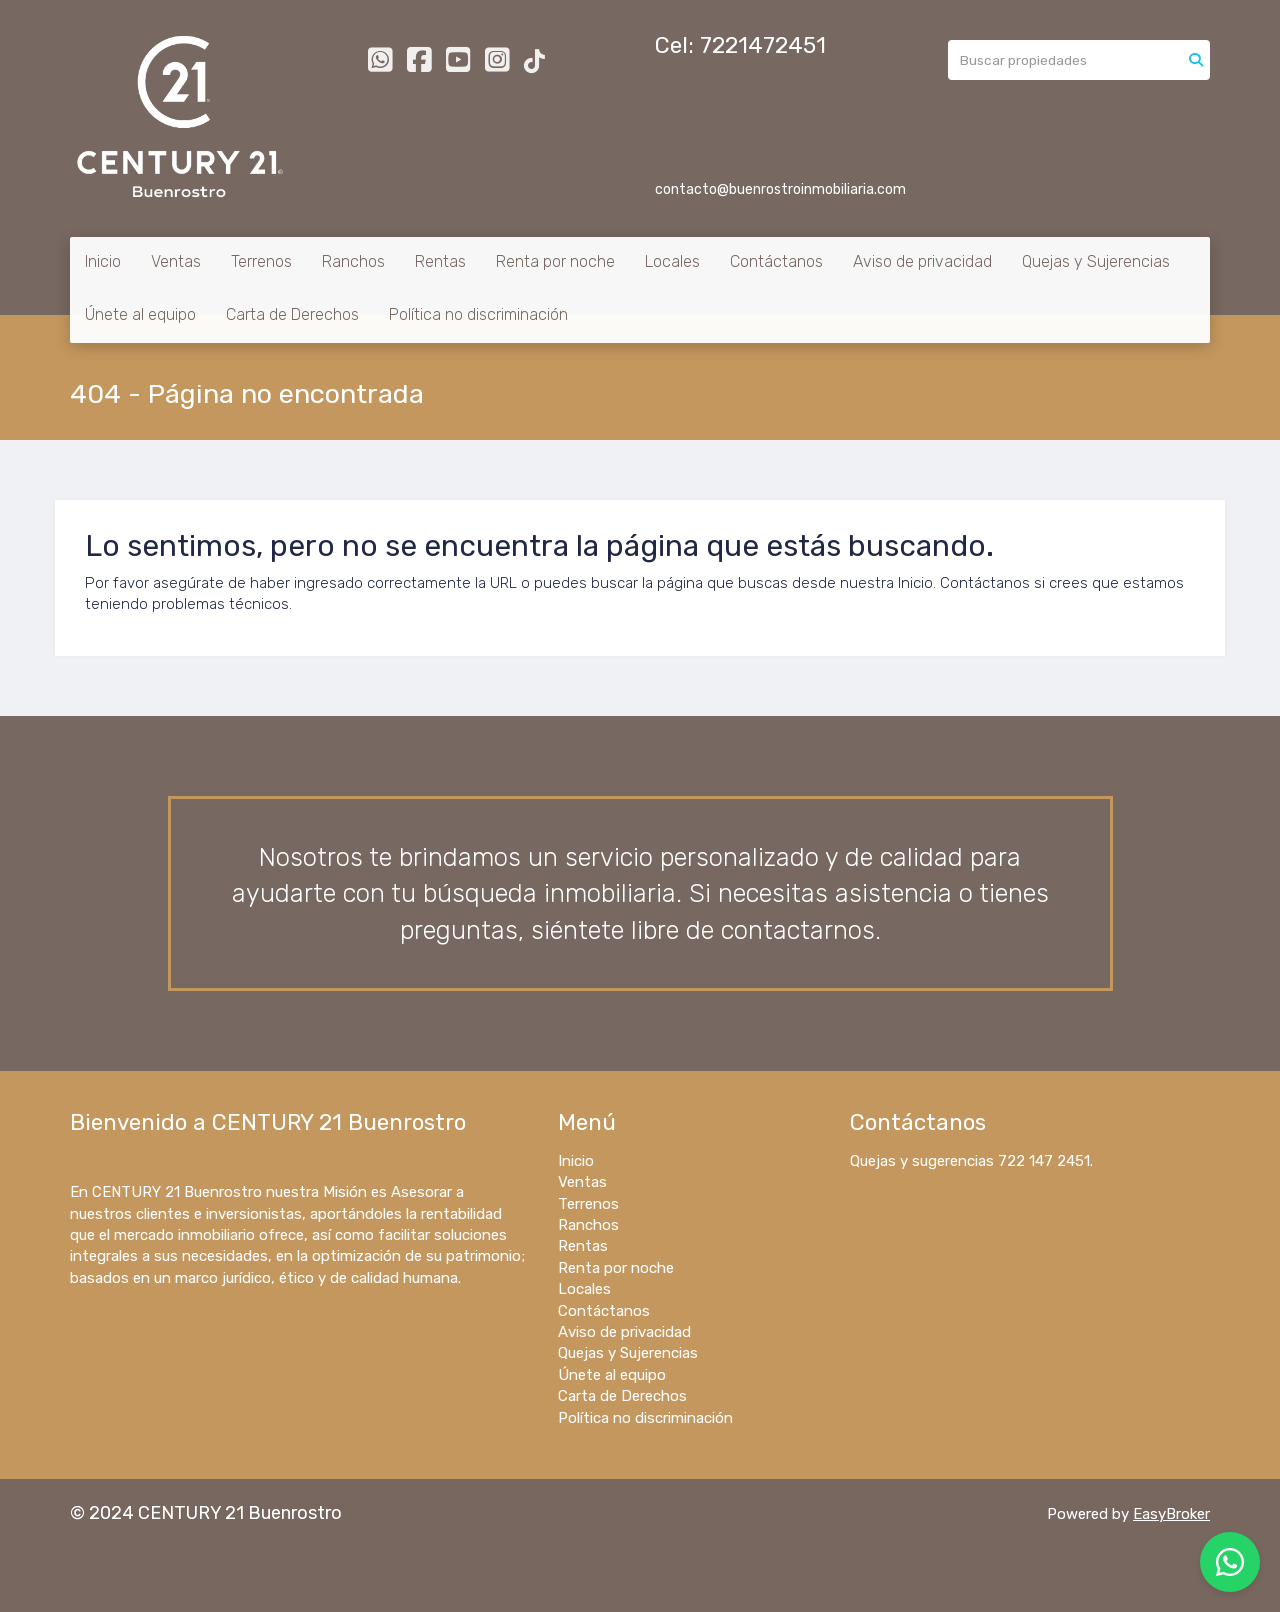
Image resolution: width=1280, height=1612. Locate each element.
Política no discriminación (478, 314)
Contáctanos (776, 261)
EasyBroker (1171, 1514)
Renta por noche (555, 261)
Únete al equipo (140, 314)
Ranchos (353, 261)
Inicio (103, 261)
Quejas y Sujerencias (1096, 261)
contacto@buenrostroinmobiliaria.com (780, 189)
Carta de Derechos (292, 314)
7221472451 (763, 45)
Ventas (176, 261)
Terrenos (261, 261)
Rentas (440, 261)
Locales (672, 261)
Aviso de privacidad (922, 261)
